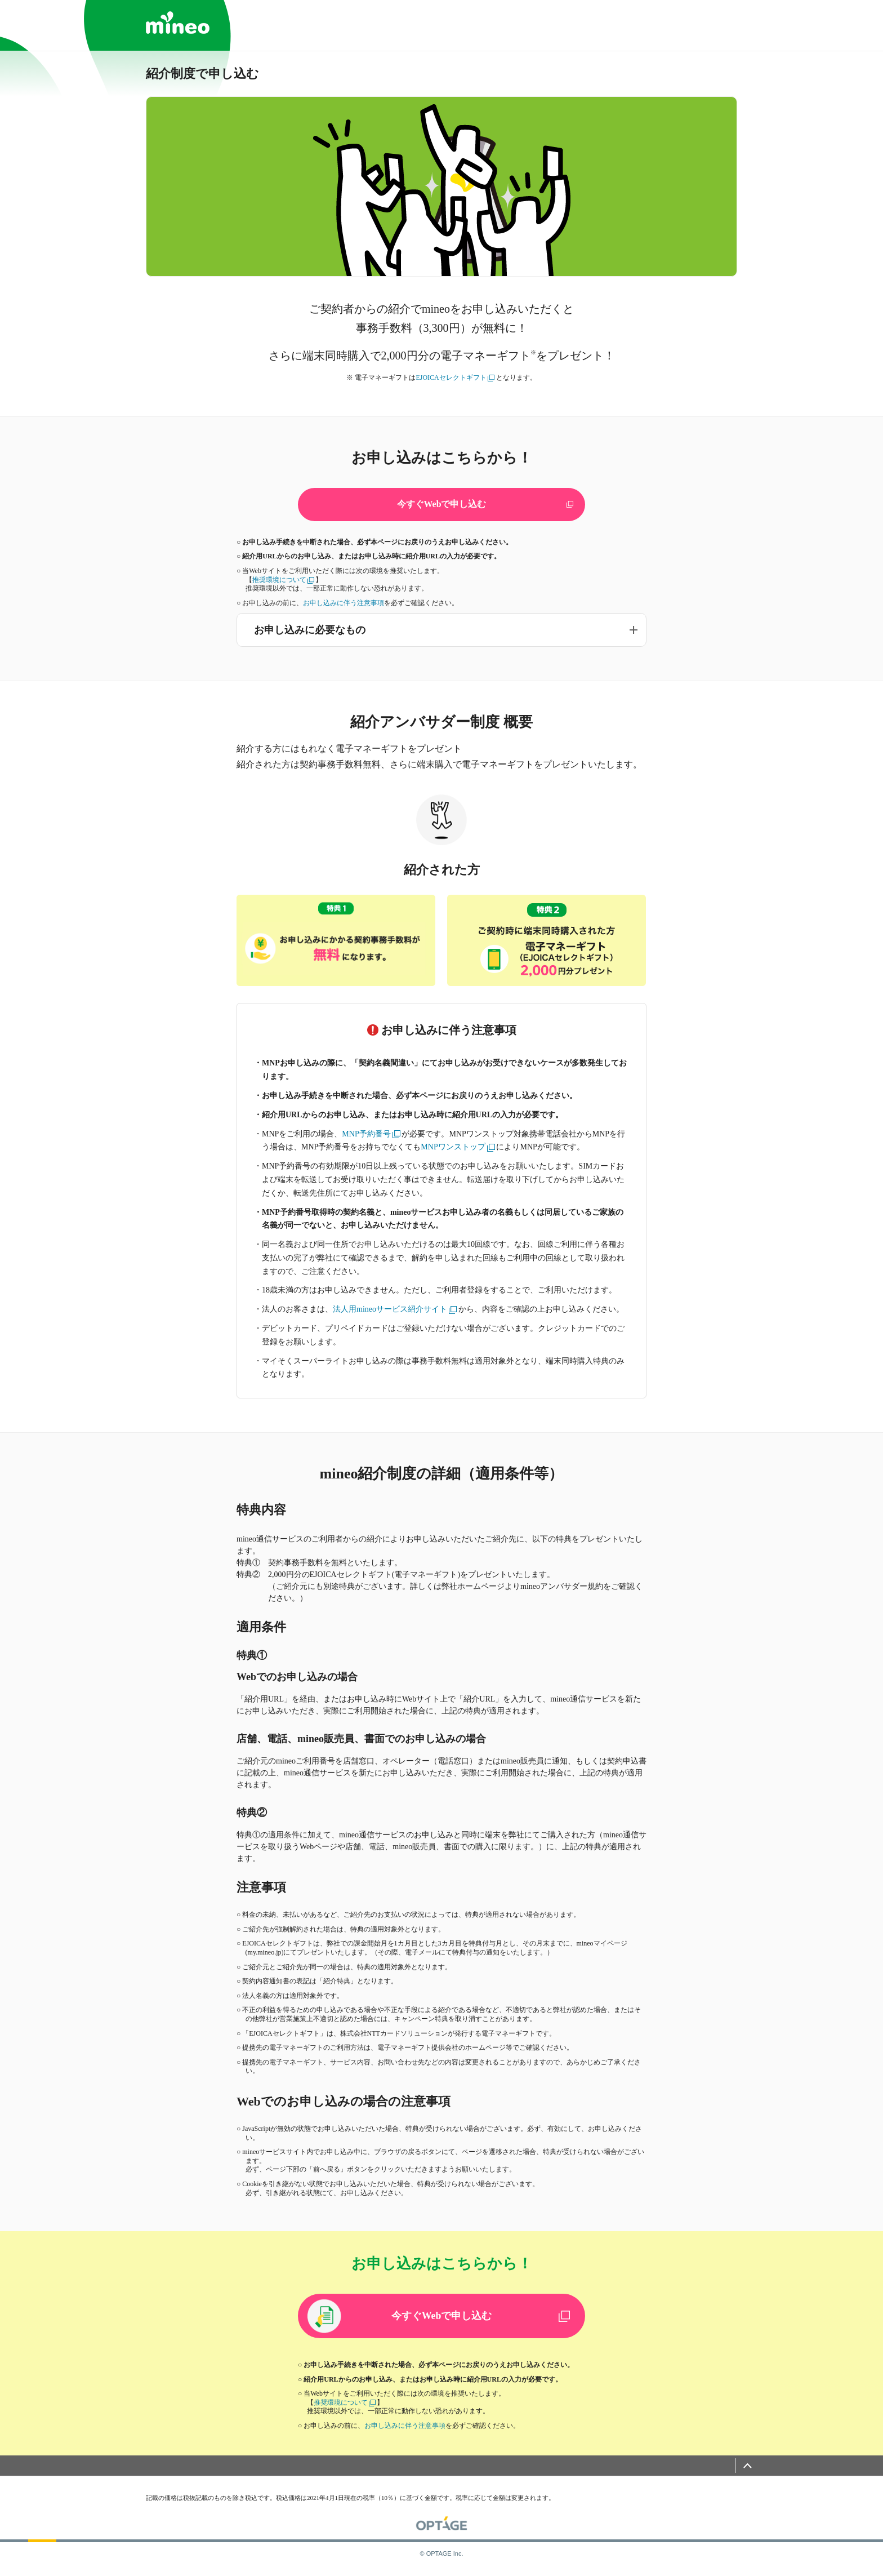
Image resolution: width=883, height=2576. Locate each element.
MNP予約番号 (371, 1134)
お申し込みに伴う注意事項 (343, 603)
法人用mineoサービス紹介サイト (395, 1309)
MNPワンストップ (457, 1147)
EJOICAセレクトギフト (455, 377)
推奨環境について (283, 580)
